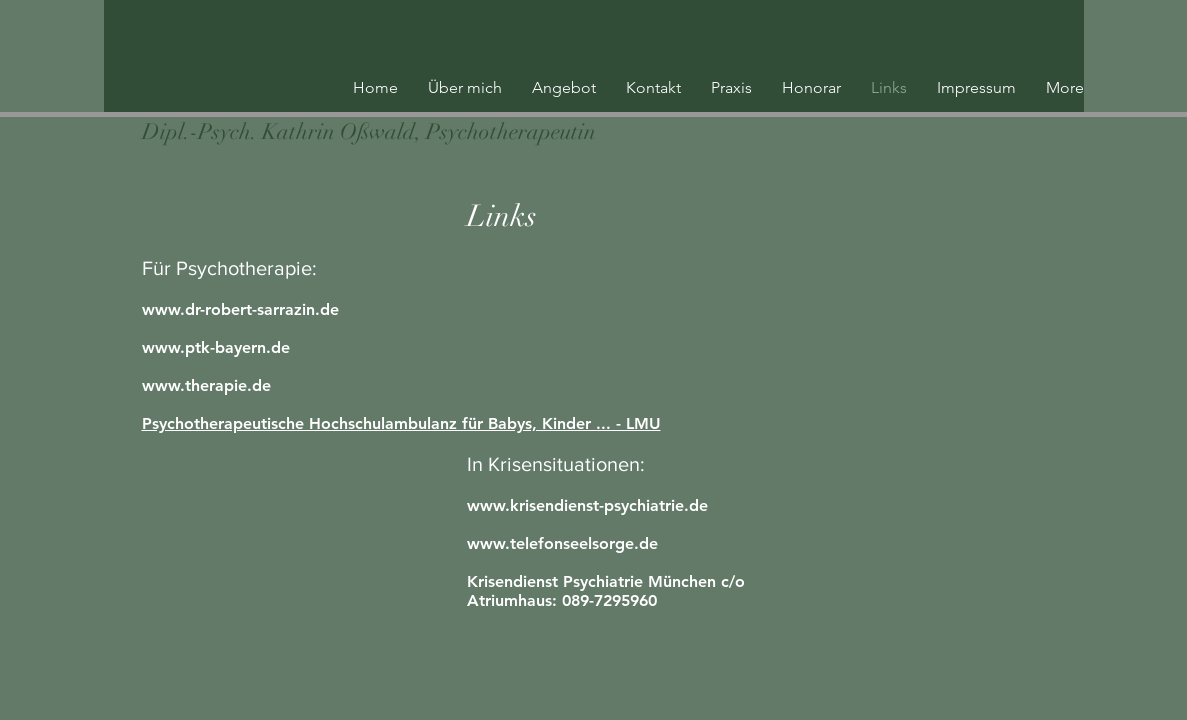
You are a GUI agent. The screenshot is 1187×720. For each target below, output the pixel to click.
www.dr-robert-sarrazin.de (240, 309)
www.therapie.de (206, 385)
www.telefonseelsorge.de (562, 543)
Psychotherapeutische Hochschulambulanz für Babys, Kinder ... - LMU (401, 423)
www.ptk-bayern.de (216, 347)
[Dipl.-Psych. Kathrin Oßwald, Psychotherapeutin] (369, 132)
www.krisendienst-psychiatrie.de (587, 505)
